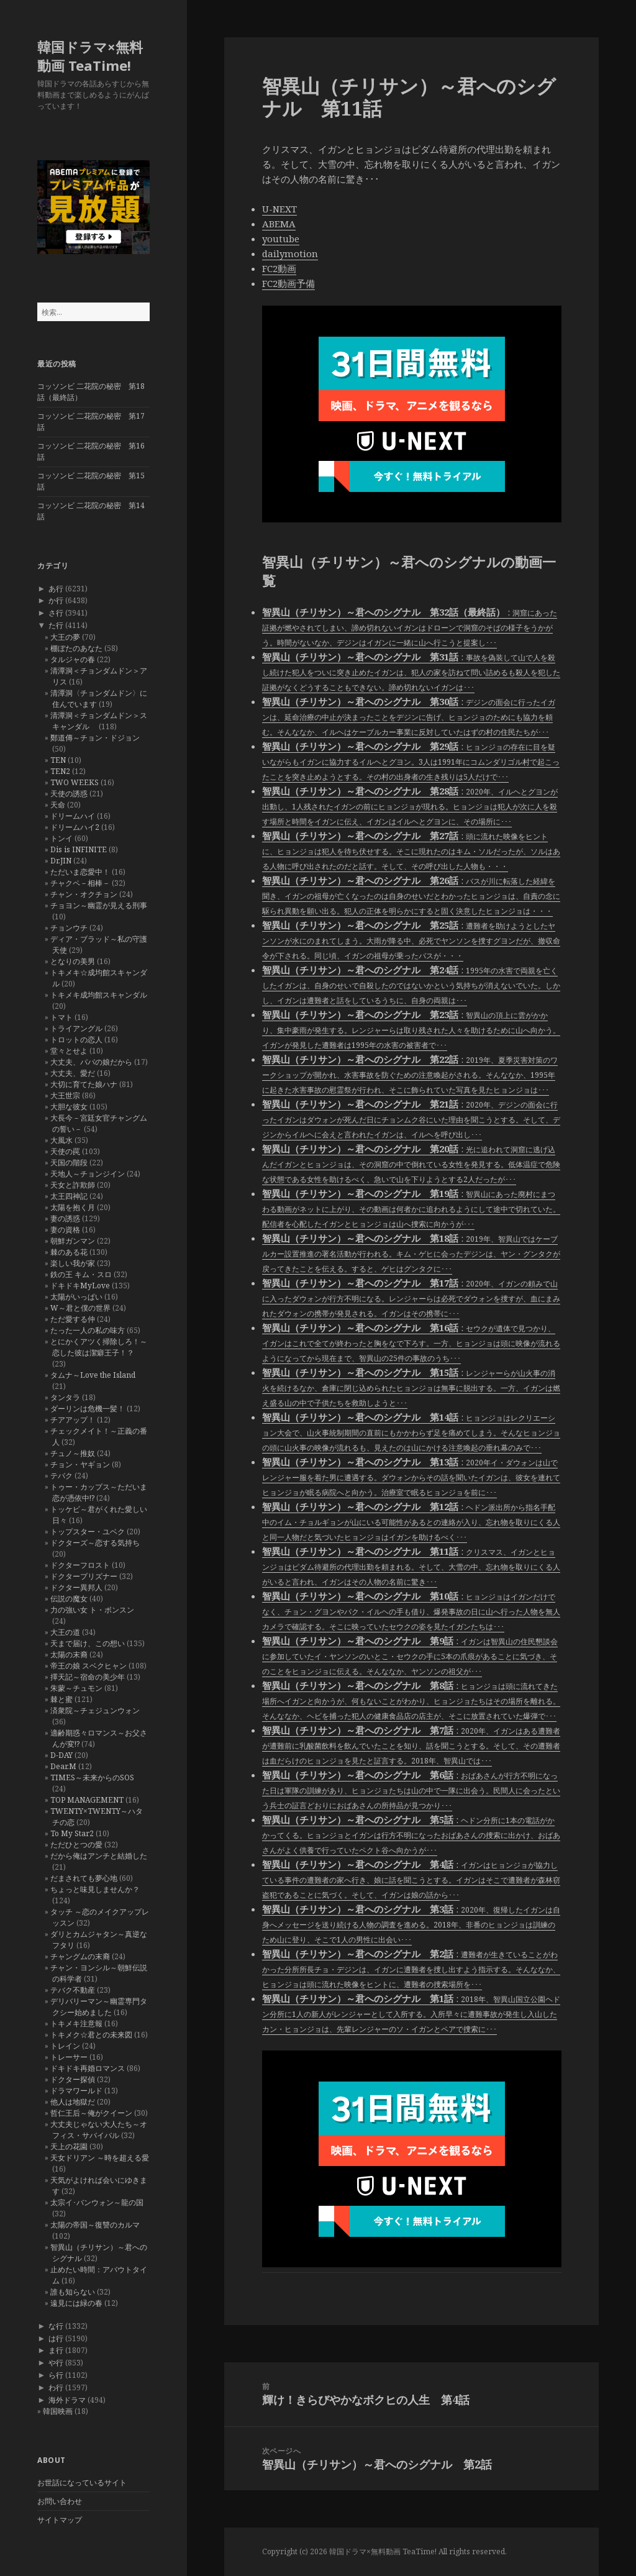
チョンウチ (69, 927)
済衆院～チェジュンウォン (95, 1710)
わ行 (55, 2387)
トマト (61, 1017)
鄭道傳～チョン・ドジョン (95, 737)
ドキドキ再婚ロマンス (87, 2068)
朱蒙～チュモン (76, 1688)
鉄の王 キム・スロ (81, 1274)
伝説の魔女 (69, 1598)
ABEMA (279, 223)
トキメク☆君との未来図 (91, 2034)
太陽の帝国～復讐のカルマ (95, 2224)
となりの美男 (72, 961)
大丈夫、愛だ (72, 1073)
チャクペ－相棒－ (80, 883)
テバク (61, 1475)
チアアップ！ (72, 1419)
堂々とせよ (69, 1050)
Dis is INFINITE (78, 849)
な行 (55, 2326)
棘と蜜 (61, 1699)
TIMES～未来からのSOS (92, 1777)
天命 (57, 804)
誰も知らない (72, 2292)
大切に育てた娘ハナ (83, 1084)
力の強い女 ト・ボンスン (92, 1609)
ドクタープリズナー (83, 1576)
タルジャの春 (72, 659)
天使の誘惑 (69, 793)
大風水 (61, 1140)
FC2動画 (279, 268)
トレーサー (69, 2057)
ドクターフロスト (80, 1565)
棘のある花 (69, 1252)
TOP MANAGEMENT (87, 1800)
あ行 (55, 588)
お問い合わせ (59, 2501)
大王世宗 (65, 1095)
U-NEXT (279, 209)
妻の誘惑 (65, 1218)
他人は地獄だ (72, 2101)
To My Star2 (72, 1833)
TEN (58, 760)
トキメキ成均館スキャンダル (98, 995)
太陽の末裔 (69, 1654)
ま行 (55, 2350)
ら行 (55, 2375)
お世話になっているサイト (82, 2482)
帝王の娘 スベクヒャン (88, 1665)
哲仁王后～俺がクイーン (91, 2113)
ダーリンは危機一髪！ (87, 1408)
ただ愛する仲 (72, 1319)
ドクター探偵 (72, 2079)
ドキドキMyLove (80, 1285)
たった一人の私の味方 (87, 1330)
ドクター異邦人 (76, 1587)
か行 (55, 600)
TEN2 (60, 771)
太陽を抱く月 (72, 1207)
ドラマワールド (76, 2090)
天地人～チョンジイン (87, 1173)
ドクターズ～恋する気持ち (95, 1542)
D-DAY (61, 1755)
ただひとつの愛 (76, 1844)
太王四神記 (69, 1196)
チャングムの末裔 (80, 1956)
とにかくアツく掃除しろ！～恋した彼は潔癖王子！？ (98, 1347)
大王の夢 (65, 637)
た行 (55, 625)
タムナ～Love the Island (92, 1375)
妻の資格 (65, 1229)
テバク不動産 (72, 1990)
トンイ (61, 838)
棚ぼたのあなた (76, 648)
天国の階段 (69, 1162)
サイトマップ (59, 2520)
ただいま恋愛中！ (80, 872)
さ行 (55, 613)
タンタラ (65, 1397)
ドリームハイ (72, 816)
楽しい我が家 (72, 1263)
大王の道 (65, 1632)
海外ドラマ (67, 2400)
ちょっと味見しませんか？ (95, 1889)
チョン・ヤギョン (80, 1464)
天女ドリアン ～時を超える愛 (99, 2157)
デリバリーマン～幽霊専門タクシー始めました (98, 2007)
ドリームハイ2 (74, 827)
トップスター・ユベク (87, 1531)
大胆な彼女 (69, 1106)
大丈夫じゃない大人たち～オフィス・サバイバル (98, 2130)
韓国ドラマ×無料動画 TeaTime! (90, 56)
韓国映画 (58, 2411)
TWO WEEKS (74, 782)
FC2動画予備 (288, 283)
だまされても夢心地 (83, 1878)
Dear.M (63, 1766)
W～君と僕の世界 (80, 1308)
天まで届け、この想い (87, 1643)
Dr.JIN (60, 860)
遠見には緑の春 (76, 2303)
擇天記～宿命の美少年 (87, 1677)
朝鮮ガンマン (72, 1241)
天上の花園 (69, 2146)
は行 (55, 2338)
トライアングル (76, 1028)
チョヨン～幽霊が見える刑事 (98, 905)
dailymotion (290, 253)
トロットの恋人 (76, 1039)
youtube (280, 238)
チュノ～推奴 (72, 1453)
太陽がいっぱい (76, 1296)
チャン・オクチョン (83, 894)
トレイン (65, 2046)
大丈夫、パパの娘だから (91, 1062)
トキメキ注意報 (76, 2023)
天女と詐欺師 (72, 1185)
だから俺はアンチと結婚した (98, 1855)
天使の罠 (65, 1151)
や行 (55, 2362)
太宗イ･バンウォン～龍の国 (96, 2202)
